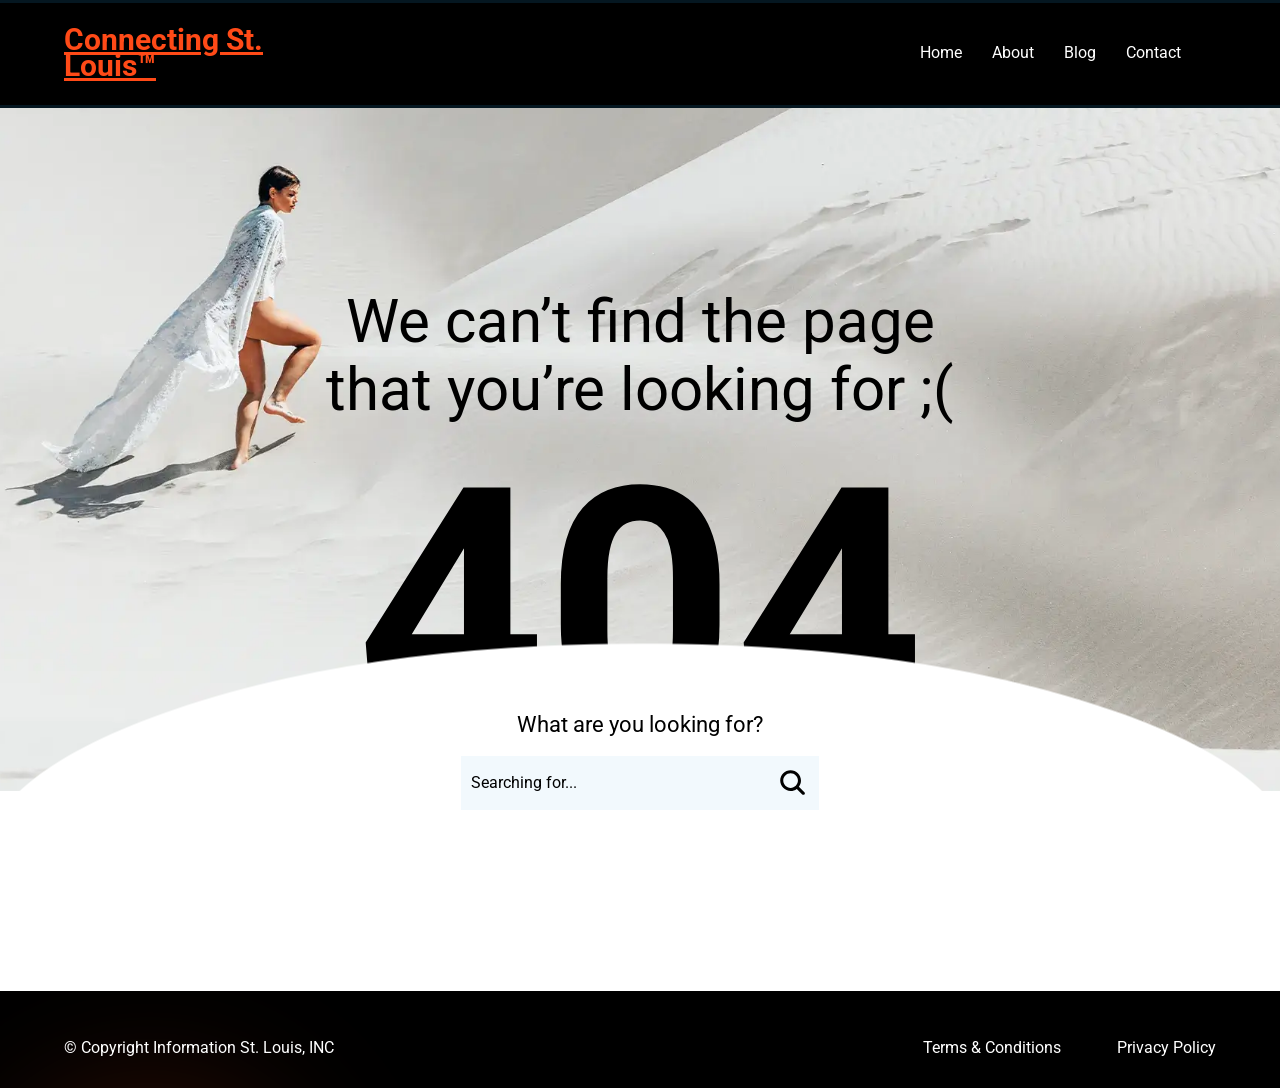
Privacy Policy (1166, 1047)
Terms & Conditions (992, 1047)
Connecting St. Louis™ (163, 52)
